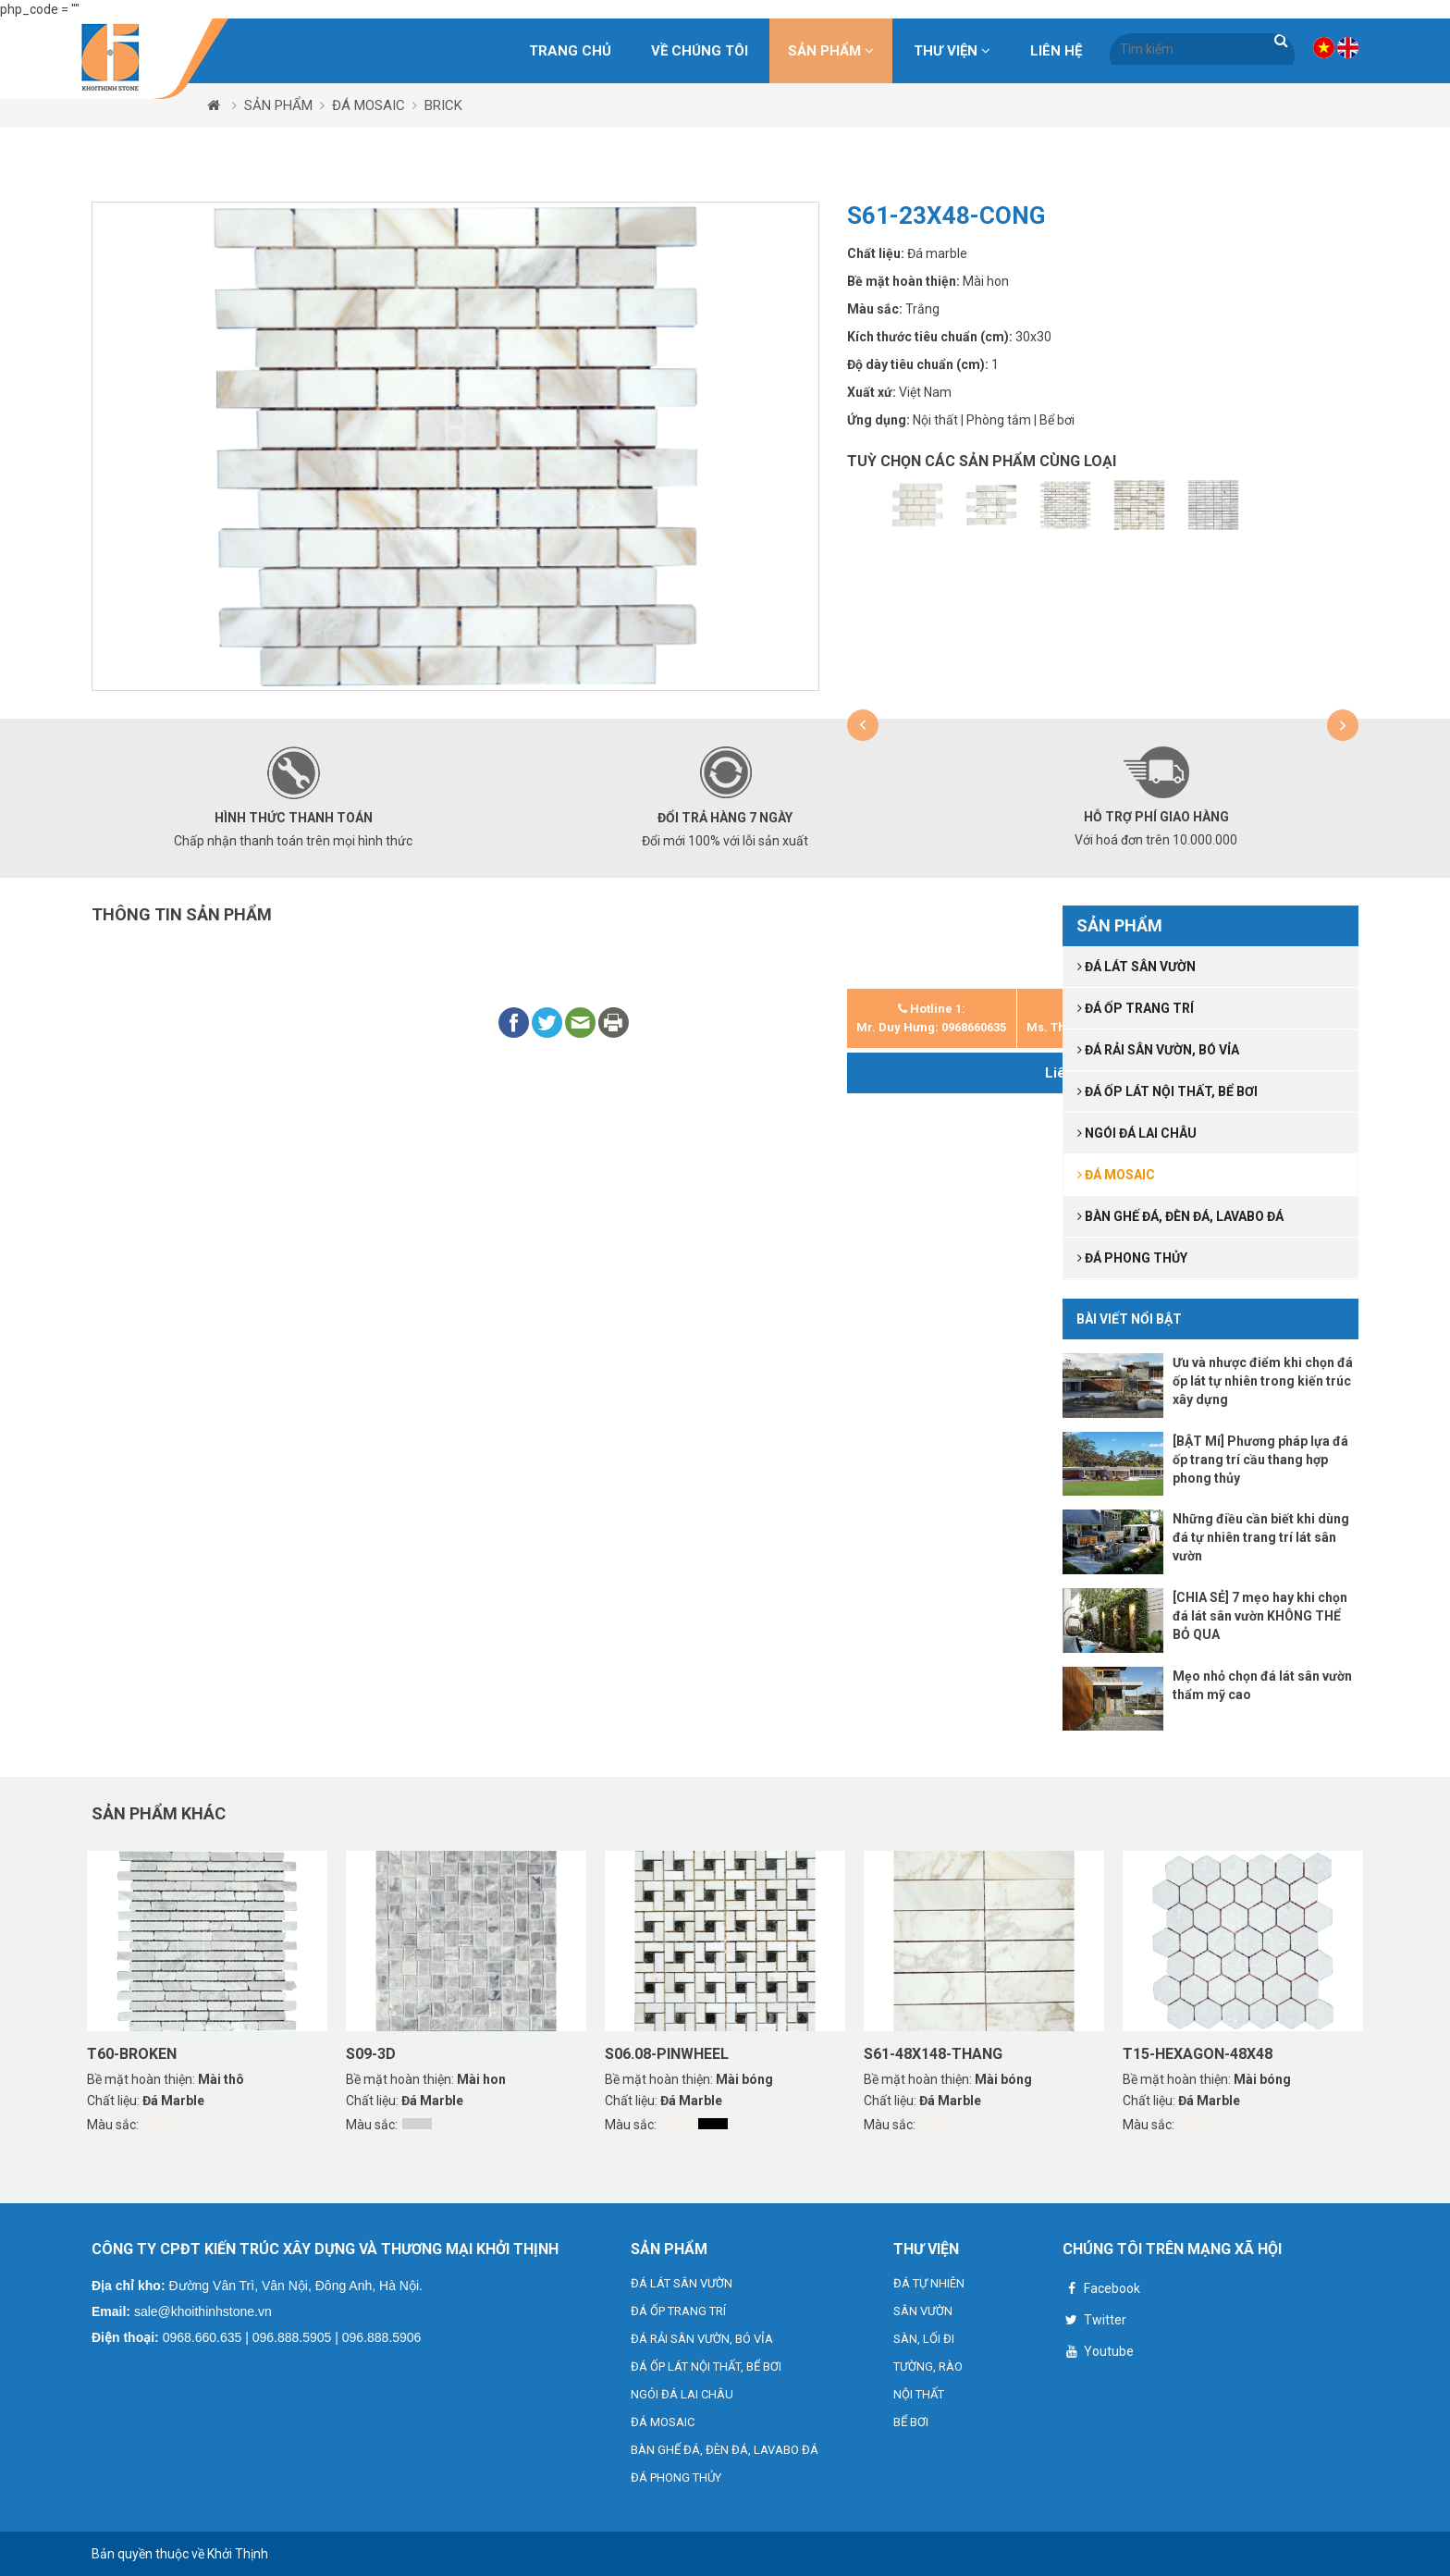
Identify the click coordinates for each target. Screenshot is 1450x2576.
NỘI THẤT (918, 2394)
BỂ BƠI (910, 2422)
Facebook (1101, 2290)
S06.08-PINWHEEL (667, 2054)
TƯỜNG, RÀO (928, 2366)
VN (1323, 47)
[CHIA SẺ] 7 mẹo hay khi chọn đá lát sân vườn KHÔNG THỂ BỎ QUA (1260, 1616)
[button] (863, 725)
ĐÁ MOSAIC (368, 105)
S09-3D (371, 2054)
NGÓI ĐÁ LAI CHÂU (682, 2394)
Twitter (1094, 2322)
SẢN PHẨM (831, 51)
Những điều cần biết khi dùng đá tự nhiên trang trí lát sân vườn (1261, 1537)
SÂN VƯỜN (922, 2311)
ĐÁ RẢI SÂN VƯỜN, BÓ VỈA (702, 2339)
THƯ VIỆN (952, 51)
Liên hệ (1056, 51)
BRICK (443, 105)
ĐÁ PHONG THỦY (676, 2477)
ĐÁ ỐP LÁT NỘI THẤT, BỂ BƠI (706, 2366)
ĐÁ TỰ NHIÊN (929, 2283)
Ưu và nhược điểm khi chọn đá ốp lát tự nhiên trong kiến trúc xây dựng (1263, 1381)
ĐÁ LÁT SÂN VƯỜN (681, 2283)
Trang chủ (570, 51)
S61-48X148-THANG (933, 2054)
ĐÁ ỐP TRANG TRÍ (678, 2311)
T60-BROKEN (132, 2054)
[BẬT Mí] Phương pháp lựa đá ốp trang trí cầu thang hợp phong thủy (1260, 1459)
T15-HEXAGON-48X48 (1197, 2054)
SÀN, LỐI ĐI (923, 2339)
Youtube (1098, 2353)
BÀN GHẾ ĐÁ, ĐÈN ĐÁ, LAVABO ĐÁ (724, 2450)
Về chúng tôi (699, 51)
